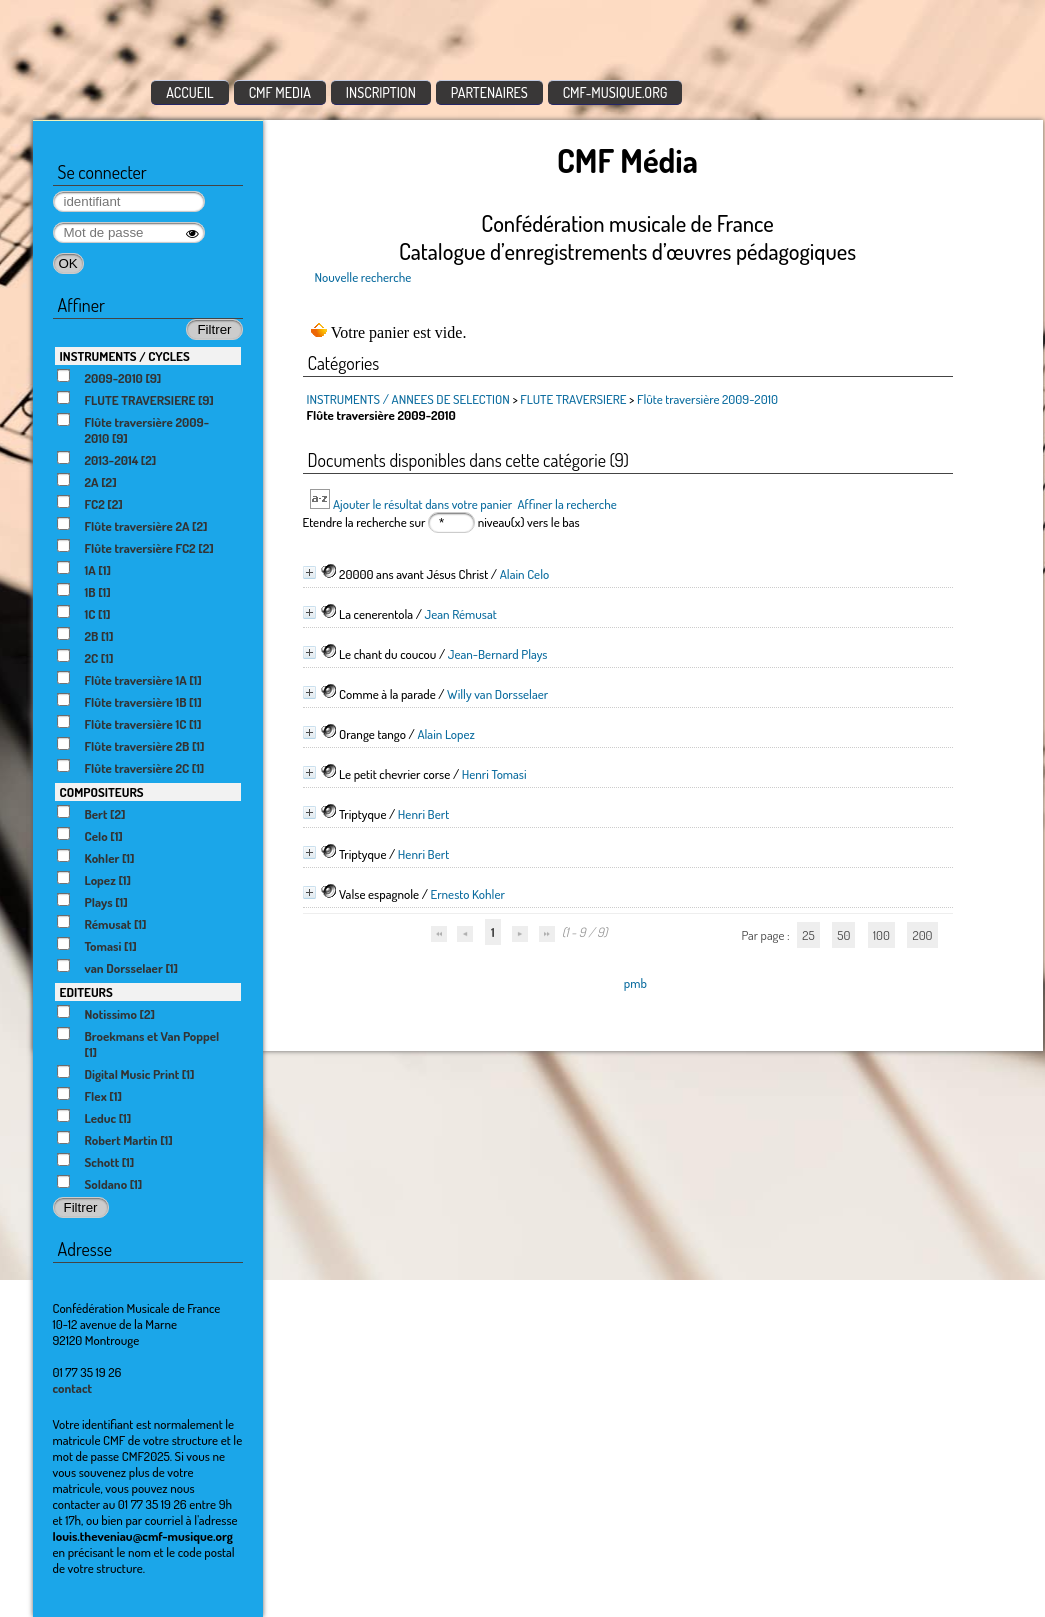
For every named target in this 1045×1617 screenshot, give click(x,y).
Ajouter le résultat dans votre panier (422, 504)
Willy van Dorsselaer (497, 694)
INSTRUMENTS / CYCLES (125, 356)
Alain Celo (525, 574)
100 (881, 935)
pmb (635, 983)
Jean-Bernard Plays (498, 654)
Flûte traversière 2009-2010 (707, 399)
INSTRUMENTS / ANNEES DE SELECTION (408, 399)
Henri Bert (423, 814)
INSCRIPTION (381, 92)
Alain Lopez (445, 734)
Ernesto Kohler (467, 894)
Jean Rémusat (461, 614)
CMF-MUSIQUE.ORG (615, 92)
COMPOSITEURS (102, 792)
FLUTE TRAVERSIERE (573, 399)
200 (922, 935)
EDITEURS (86, 992)
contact (73, 1388)
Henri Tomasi (494, 774)
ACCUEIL (190, 92)
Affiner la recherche (566, 504)
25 (808, 935)
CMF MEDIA (280, 92)
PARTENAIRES (489, 92)
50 (843, 935)
